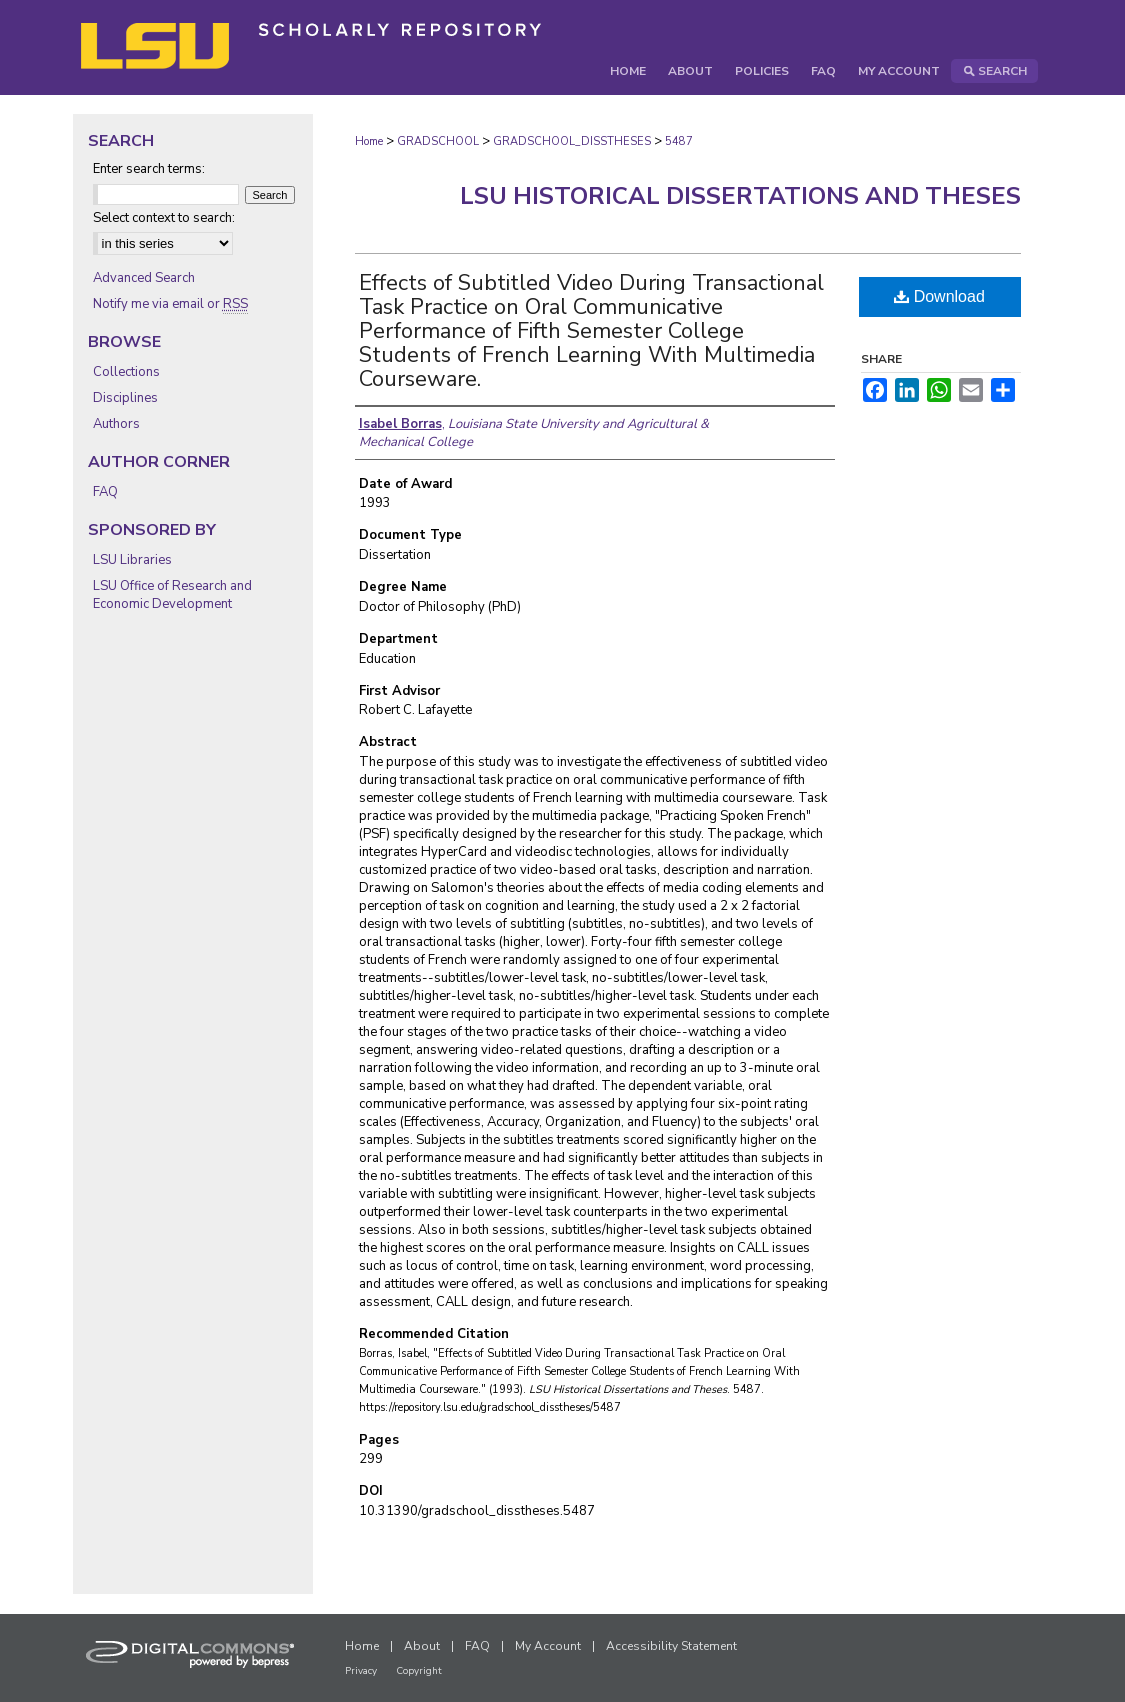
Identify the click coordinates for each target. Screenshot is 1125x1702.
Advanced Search (144, 278)
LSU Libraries (132, 560)
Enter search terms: (149, 169)
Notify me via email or (170, 304)
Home (369, 141)
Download (939, 296)
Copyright (419, 1671)
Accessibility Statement (671, 1646)
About (422, 1646)
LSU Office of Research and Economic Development (172, 595)
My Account (548, 1646)
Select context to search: (164, 218)
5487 (679, 141)
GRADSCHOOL (438, 141)
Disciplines (125, 398)
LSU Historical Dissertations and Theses (740, 196)
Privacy (361, 1671)
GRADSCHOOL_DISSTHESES (572, 141)
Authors (116, 424)
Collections (126, 372)
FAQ (105, 492)
